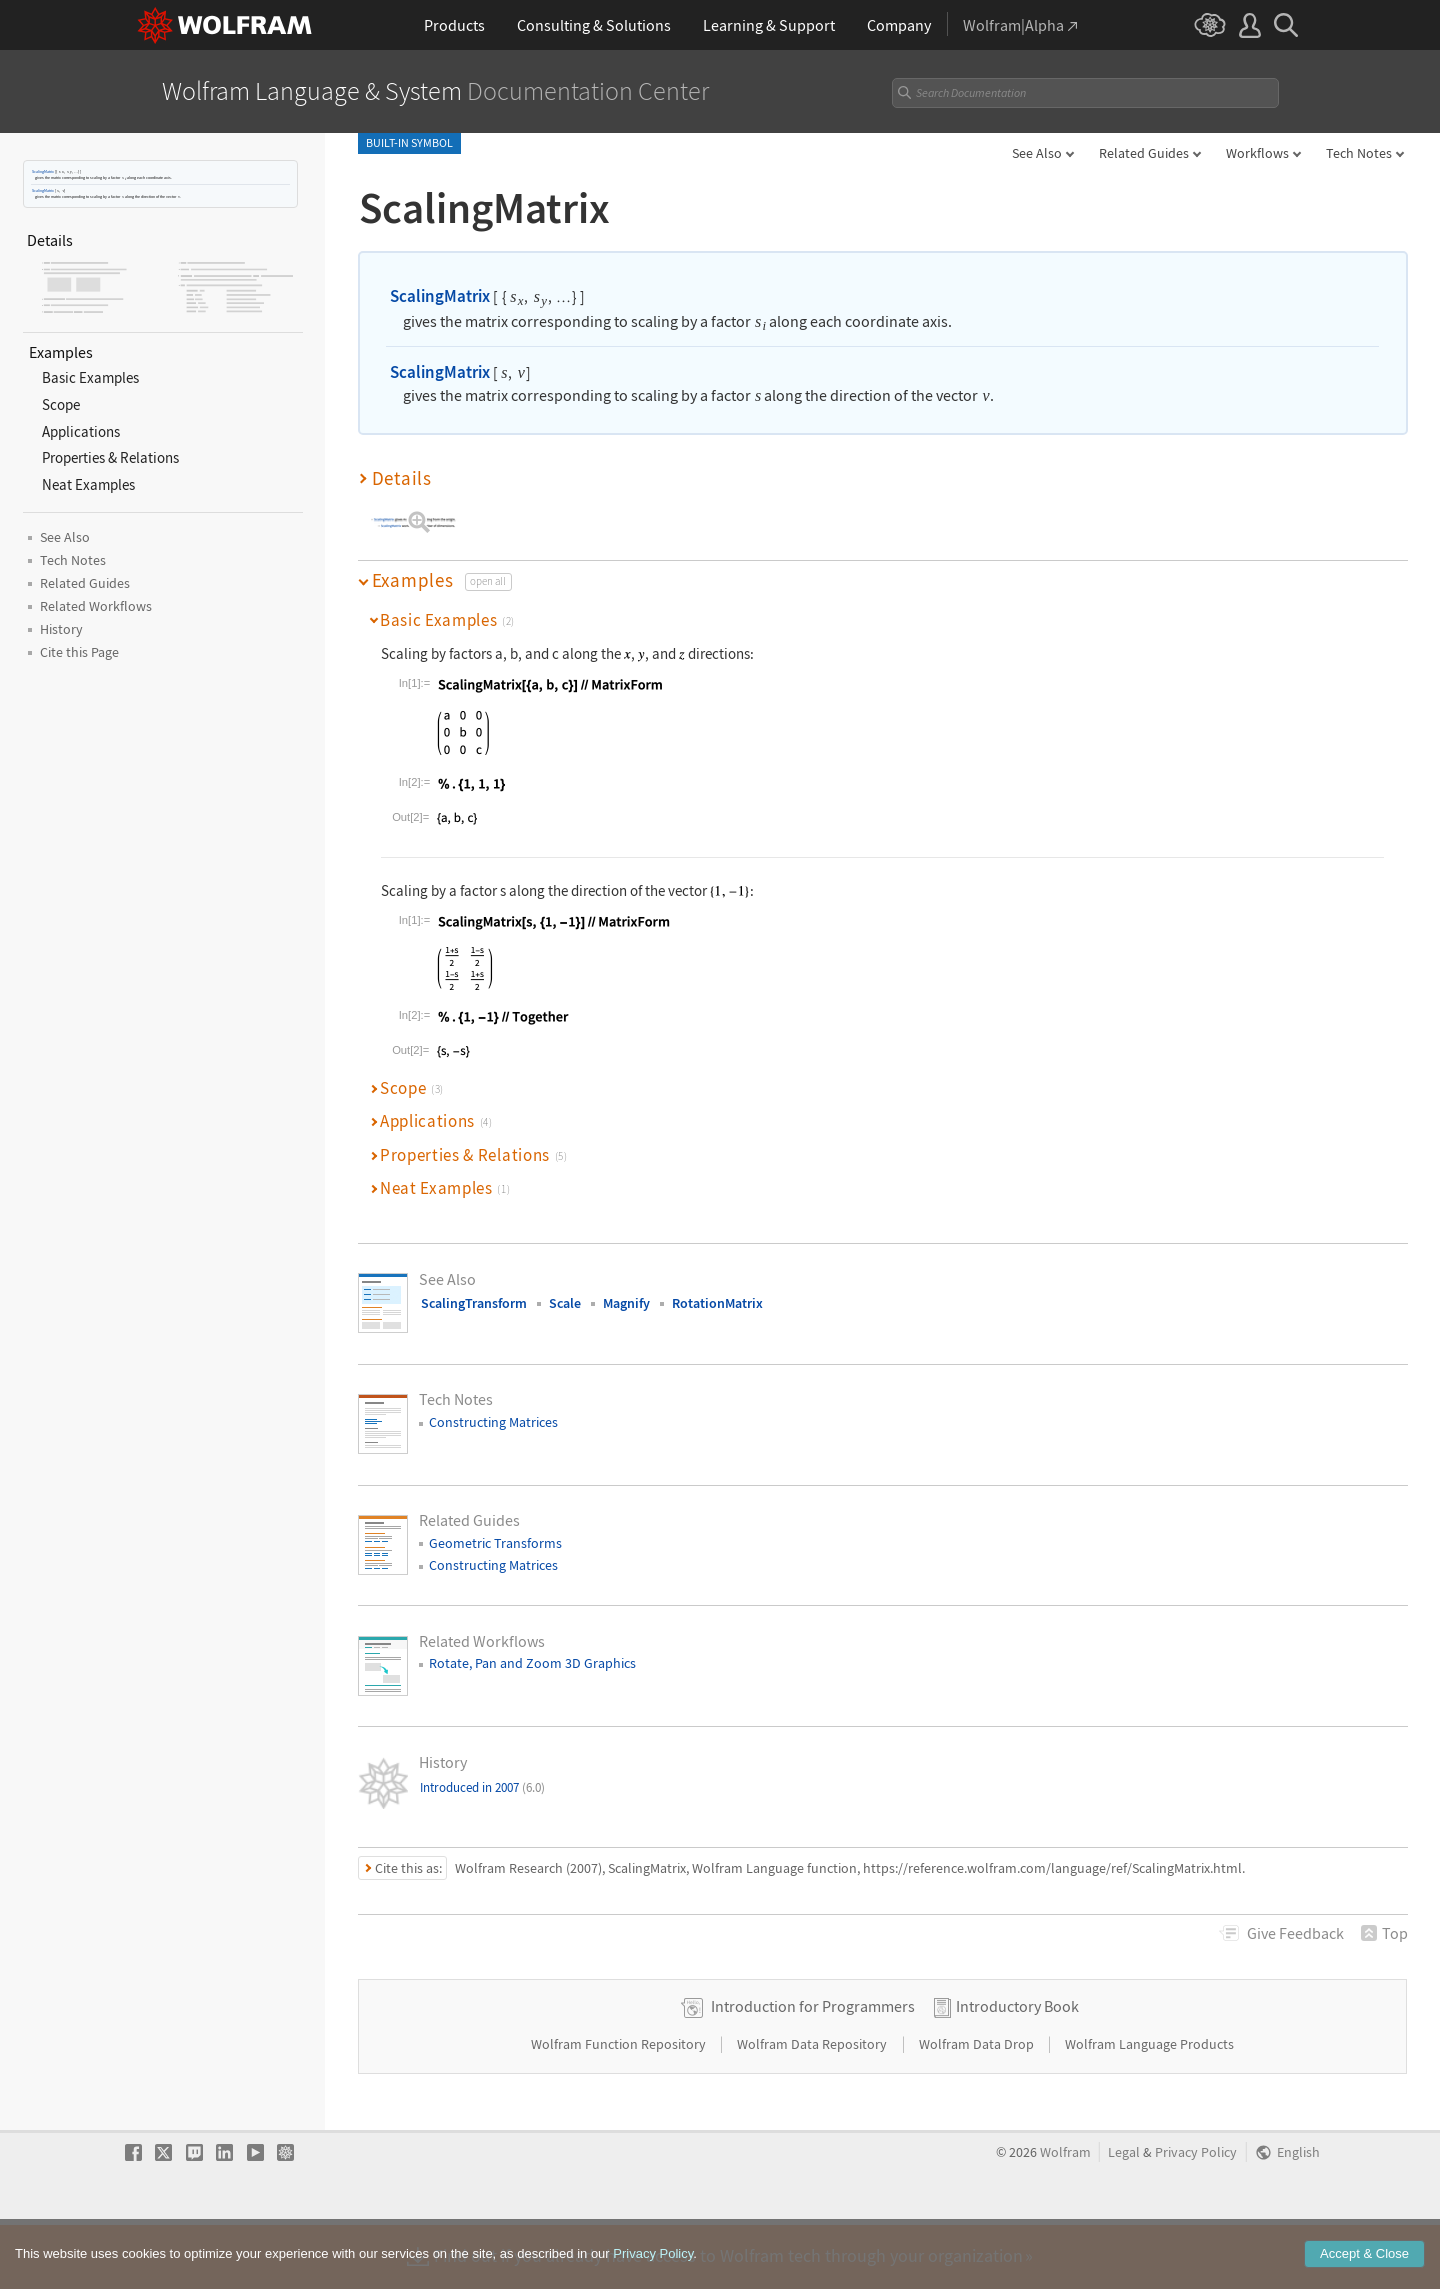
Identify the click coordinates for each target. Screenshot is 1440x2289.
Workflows (1257, 153)
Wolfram (1065, 2215)
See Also (1037, 153)
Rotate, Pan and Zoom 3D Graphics (532, 1663)
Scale (565, 1303)
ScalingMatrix (43, 171)
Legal (1124, 2215)
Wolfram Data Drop (978, 2107)
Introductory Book (1017, 2069)
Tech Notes (1359, 153)
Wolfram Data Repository (813, 2107)
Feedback (1295, 1933)
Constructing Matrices (493, 1422)
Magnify (626, 1303)
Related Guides (1144, 153)
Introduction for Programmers (813, 2069)
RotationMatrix (717, 1303)
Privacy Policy (1196, 2215)
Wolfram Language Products (1149, 2107)
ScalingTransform (474, 1303)
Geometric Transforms (495, 1543)
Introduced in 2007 (482, 1787)
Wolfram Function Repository (620, 2107)
